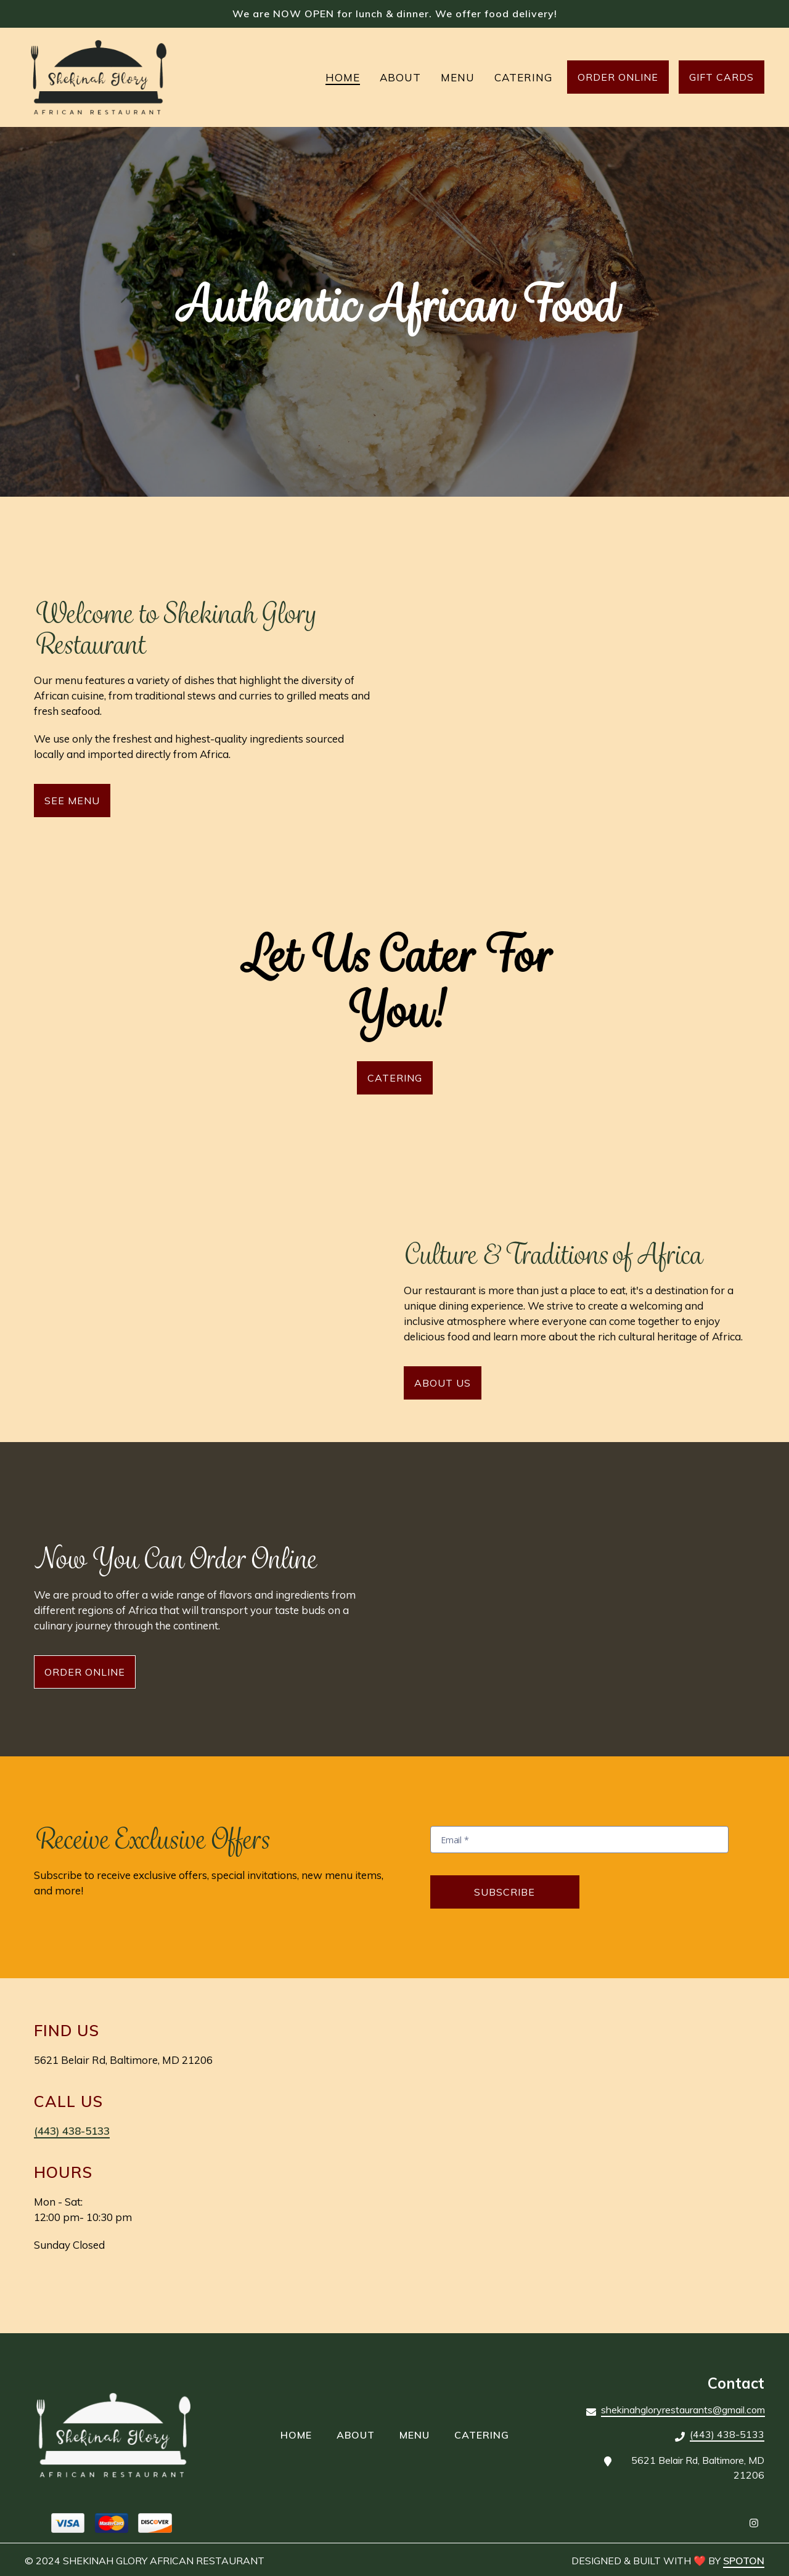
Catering (485, 2434)
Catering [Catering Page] (523, 77)
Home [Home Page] (342, 77)
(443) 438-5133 (72, 2131)
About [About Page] (400, 77)
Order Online (618, 77)
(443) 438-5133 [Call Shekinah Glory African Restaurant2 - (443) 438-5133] (727, 2434)
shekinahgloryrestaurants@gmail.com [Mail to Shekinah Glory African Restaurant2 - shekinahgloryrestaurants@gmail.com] (683, 2409)
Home (299, 2434)
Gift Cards (721, 77)
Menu (418, 2434)
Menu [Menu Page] (458, 77)
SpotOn (743, 2560)
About (359, 2434)
